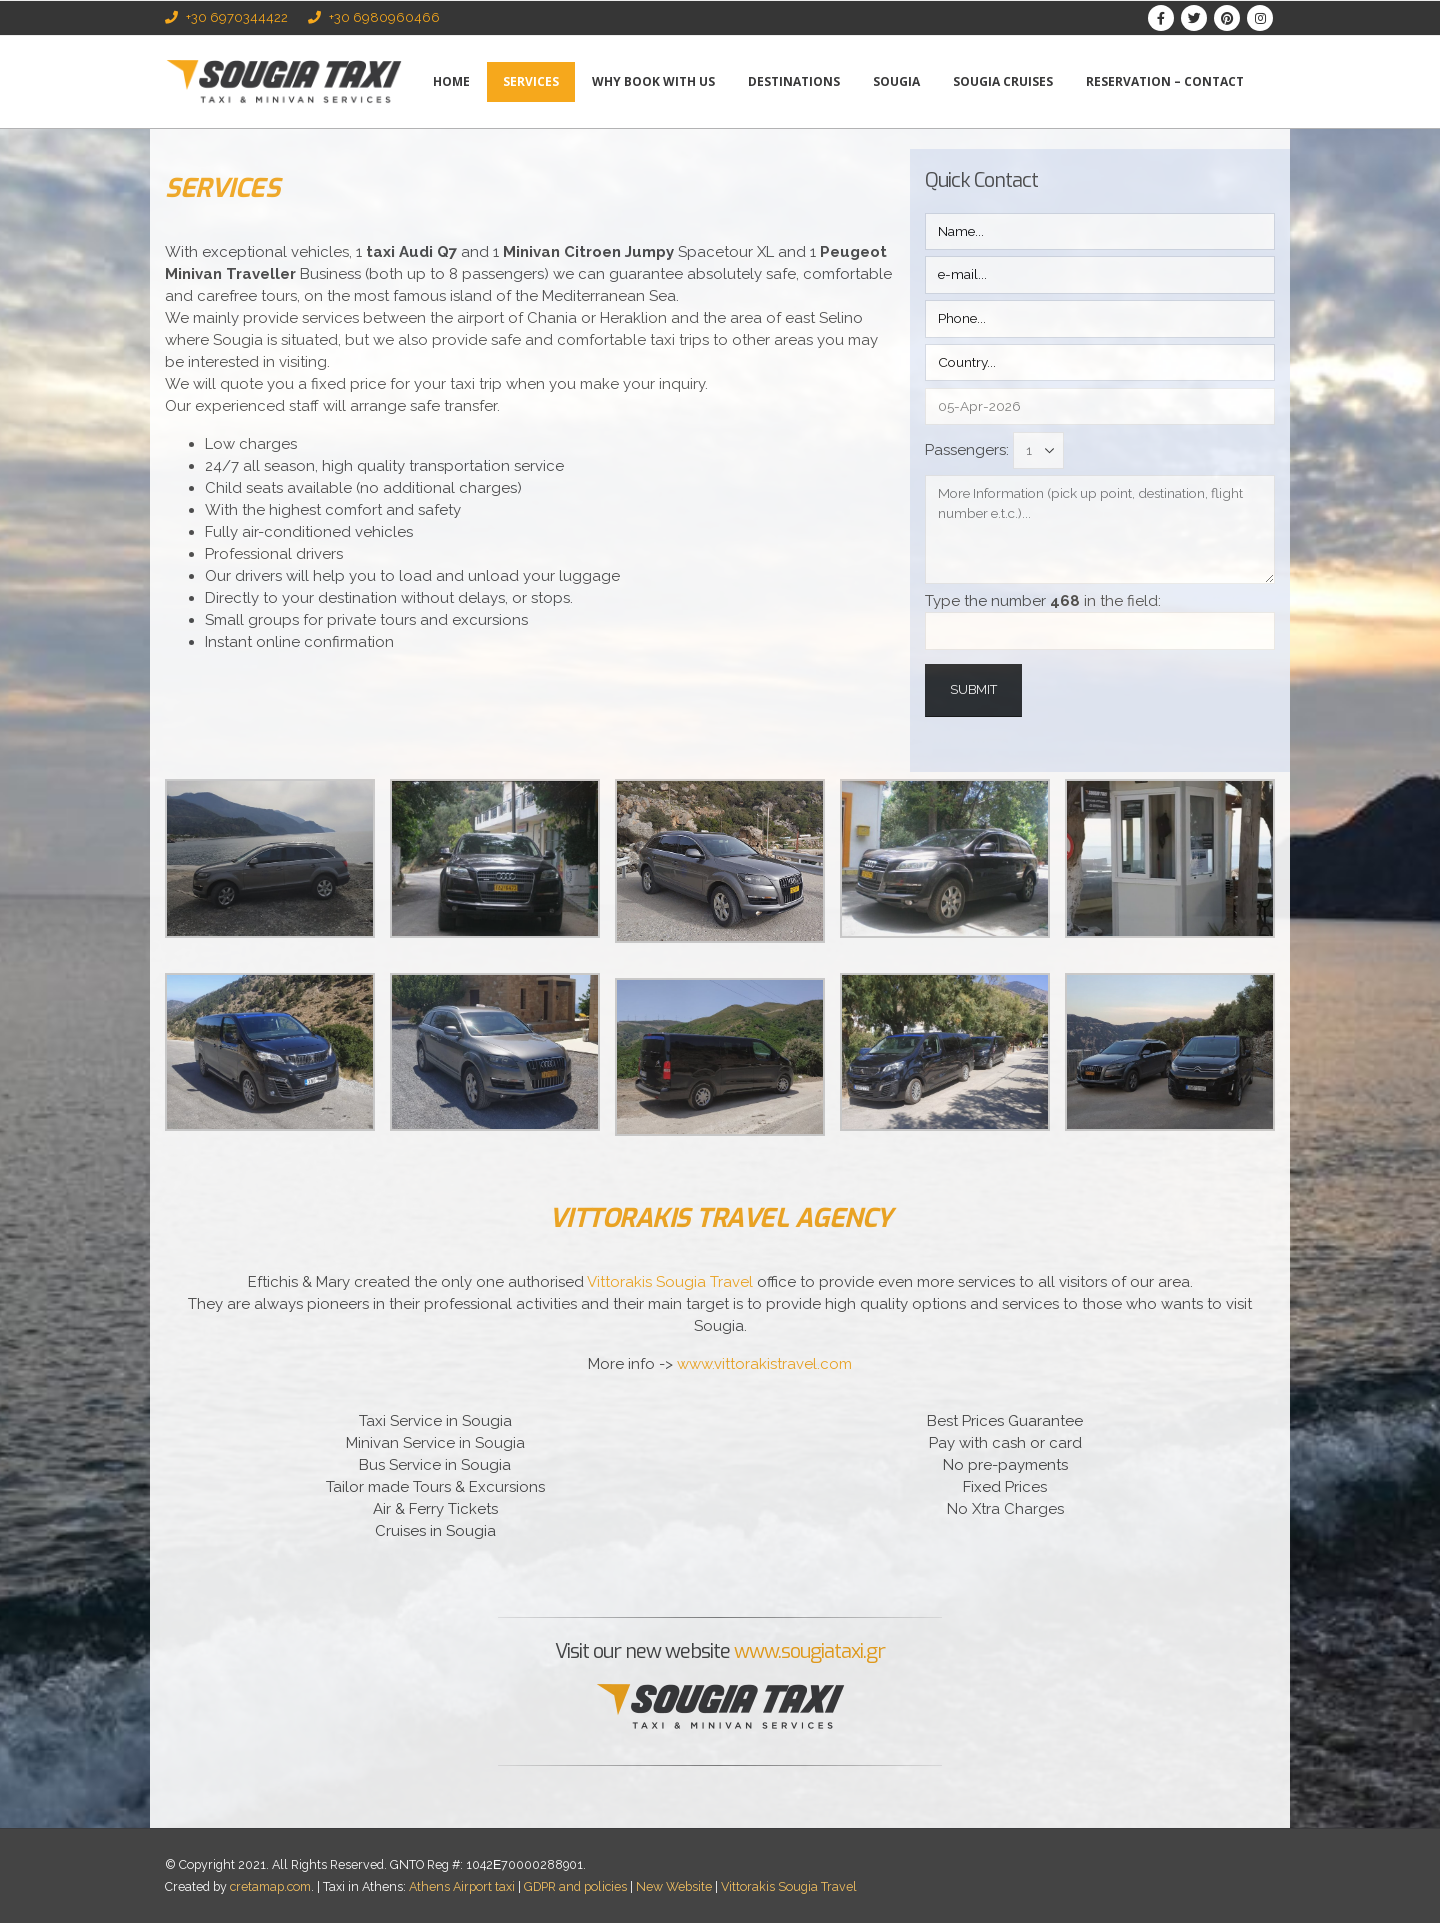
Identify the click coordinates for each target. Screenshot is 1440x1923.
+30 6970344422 (226, 17)
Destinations (794, 81)
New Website (674, 1886)
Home (451, 81)
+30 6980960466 (374, 17)
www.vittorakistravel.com (764, 1364)
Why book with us (653, 81)
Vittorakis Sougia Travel (670, 1282)
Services (531, 81)
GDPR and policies (575, 1886)
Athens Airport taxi (462, 1886)
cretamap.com (270, 1886)
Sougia (896, 81)
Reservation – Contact (1165, 81)
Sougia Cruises (1003, 81)
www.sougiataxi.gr (809, 1651)
